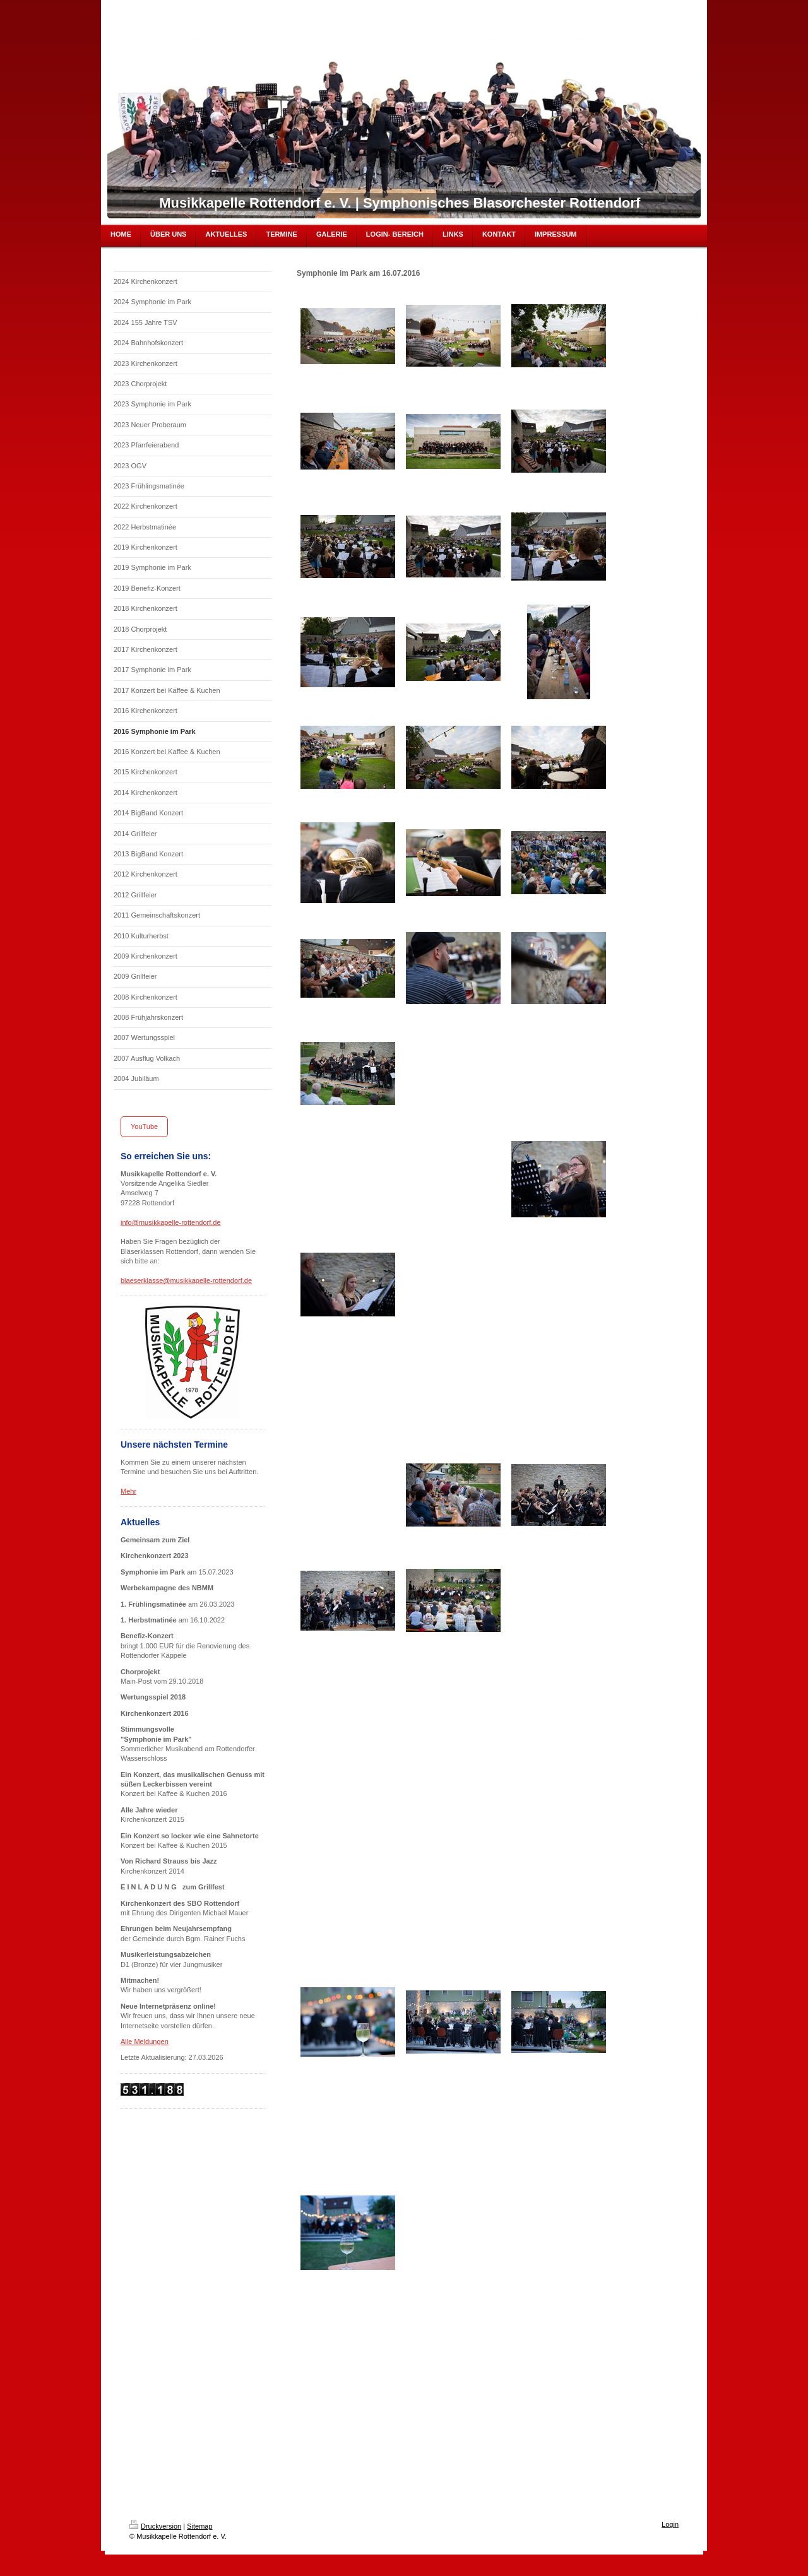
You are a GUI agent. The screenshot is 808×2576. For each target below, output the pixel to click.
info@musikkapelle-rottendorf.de (171, 1222)
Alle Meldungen (145, 2041)
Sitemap (199, 2526)
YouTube (144, 1126)
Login (670, 2524)
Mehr (128, 1491)
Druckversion (155, 2526)
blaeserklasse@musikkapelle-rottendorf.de (186, 1280)
